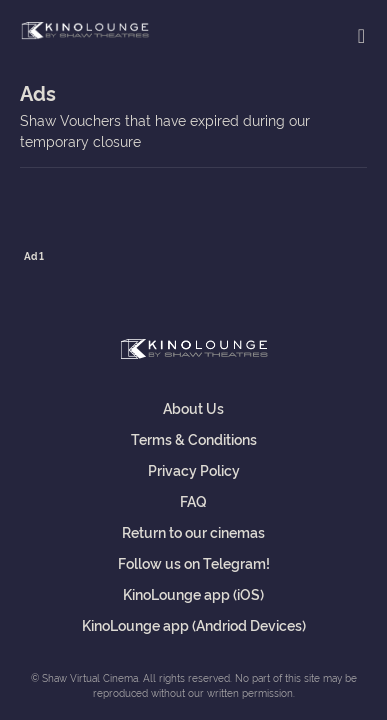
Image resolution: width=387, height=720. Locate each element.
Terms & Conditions (194, 438)
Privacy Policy (194, 469)
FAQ (193, 500)
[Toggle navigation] (361, 35)
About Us (193, 407)
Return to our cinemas (193, 531)
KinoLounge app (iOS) (193, 593)
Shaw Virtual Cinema (85, 31)
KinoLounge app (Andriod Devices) (194, 624)
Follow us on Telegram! (194, 562)
